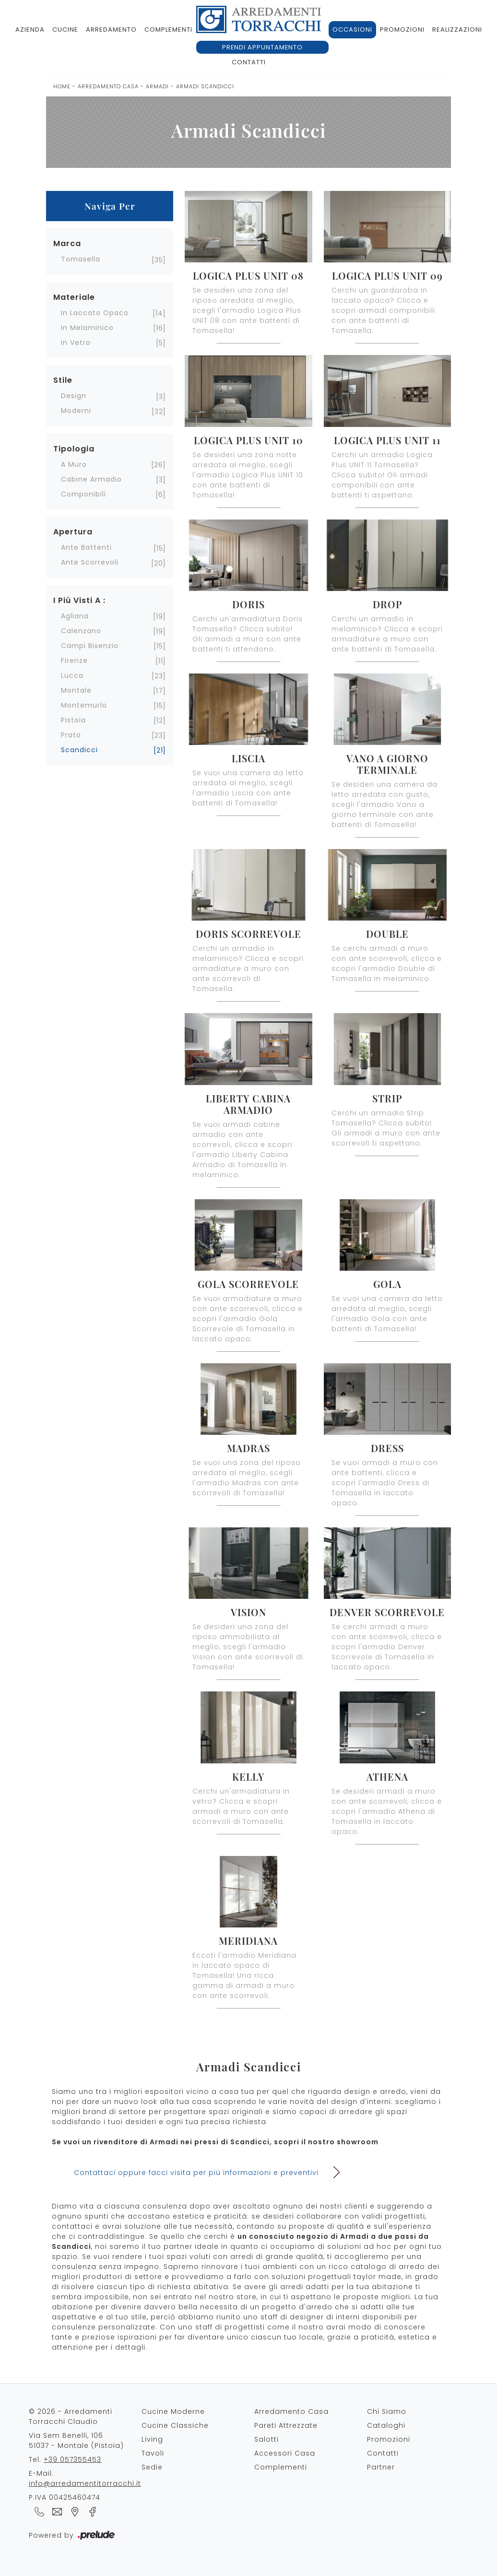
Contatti (249, 62)
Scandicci (79, 750)
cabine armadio (91, 479)
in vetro (76, 342)
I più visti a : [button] (79, 600)
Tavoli (153, 2453)
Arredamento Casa (108, 86)
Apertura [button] (73, 531)
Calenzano (81, 631)
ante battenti (86, 547)
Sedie (152, 2467)
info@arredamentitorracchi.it (85, 2483)
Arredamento (111, 29)
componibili (83, 494)
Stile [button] (62, 380)
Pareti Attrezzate (286, 2425)
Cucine (65, 29)
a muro (74, 464)
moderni (76, 410)
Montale (76, 690)
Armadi (157, 86)
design (73, 396)
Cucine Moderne (173, 2411)
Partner (381, 2467)
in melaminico (87, 327)
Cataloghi (386, 2425)
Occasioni (352, 29)
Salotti (266, 2439)
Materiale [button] (74, 297)
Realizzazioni (457, 29)
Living (152, 2439)
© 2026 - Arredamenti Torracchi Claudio (70, 2416)
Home (62, 86)
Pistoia (73, 720)
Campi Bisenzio (89, 645)
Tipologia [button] (74, 448)
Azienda (30, 29)
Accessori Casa (284, 2453)
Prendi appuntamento (262, 47)
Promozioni (402, 29)
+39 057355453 (72, 2459)
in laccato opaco (95, 313)
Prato (71, 735)
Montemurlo (84, 705)
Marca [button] (67, 243)
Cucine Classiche (175, 2425)
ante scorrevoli (89, 562)
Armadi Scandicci (205, 86)
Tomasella (80, 259)
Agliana (75, 616)
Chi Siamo (386, 2411)
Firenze (74, 660)
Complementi (168, 29)
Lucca (72, 675)
